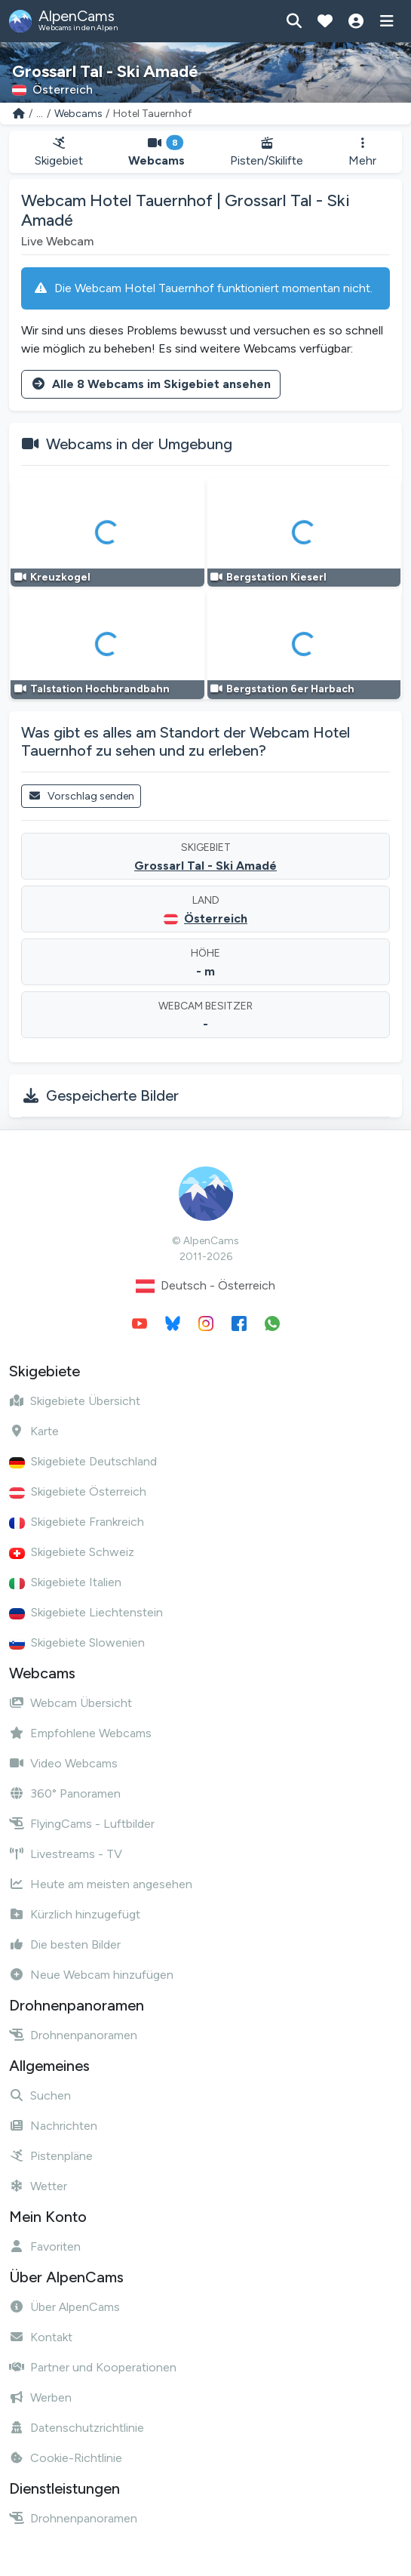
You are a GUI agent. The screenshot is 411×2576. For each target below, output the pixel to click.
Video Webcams (63, 1763)
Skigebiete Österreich (77, 1491)
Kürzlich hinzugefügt (74, 1914)
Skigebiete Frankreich (76, 1521)
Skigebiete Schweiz (71, 1552)
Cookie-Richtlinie (65, 2458)
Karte (34, 1431)
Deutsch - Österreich (205, 1286)
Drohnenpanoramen (73, 2035)
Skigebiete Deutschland (83, 1461)
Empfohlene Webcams (80, 1733)
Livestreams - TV (65, 1854)
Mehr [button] (362, 152)
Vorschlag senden (81, 796)
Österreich (215, 918)
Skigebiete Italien (65, 1582)
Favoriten (45, 2246)
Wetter (38, 2186)
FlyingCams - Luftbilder (82, 1823)
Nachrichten (53, 2125)
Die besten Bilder (65, 1944)
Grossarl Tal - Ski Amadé (205, 865)
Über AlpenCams (64, 2307)
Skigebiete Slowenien (77, 1642)
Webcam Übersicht (70, 1703)
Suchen (40, 2095)
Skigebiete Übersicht (74, 1401)
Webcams (78, 113)
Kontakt (40, 2337)
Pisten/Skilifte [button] (266, 152)
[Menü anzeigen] (386, 21)
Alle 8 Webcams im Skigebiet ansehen (151, 384)
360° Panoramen (65, 1793)
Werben (40, 2397)
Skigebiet (59, 152)
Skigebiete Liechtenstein (86, 1612)
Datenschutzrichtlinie (76, 2427)
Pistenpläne (51, 2156)
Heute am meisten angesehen (100, 1884)
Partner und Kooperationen (92, 2367)
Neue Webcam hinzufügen (91, 1974)
